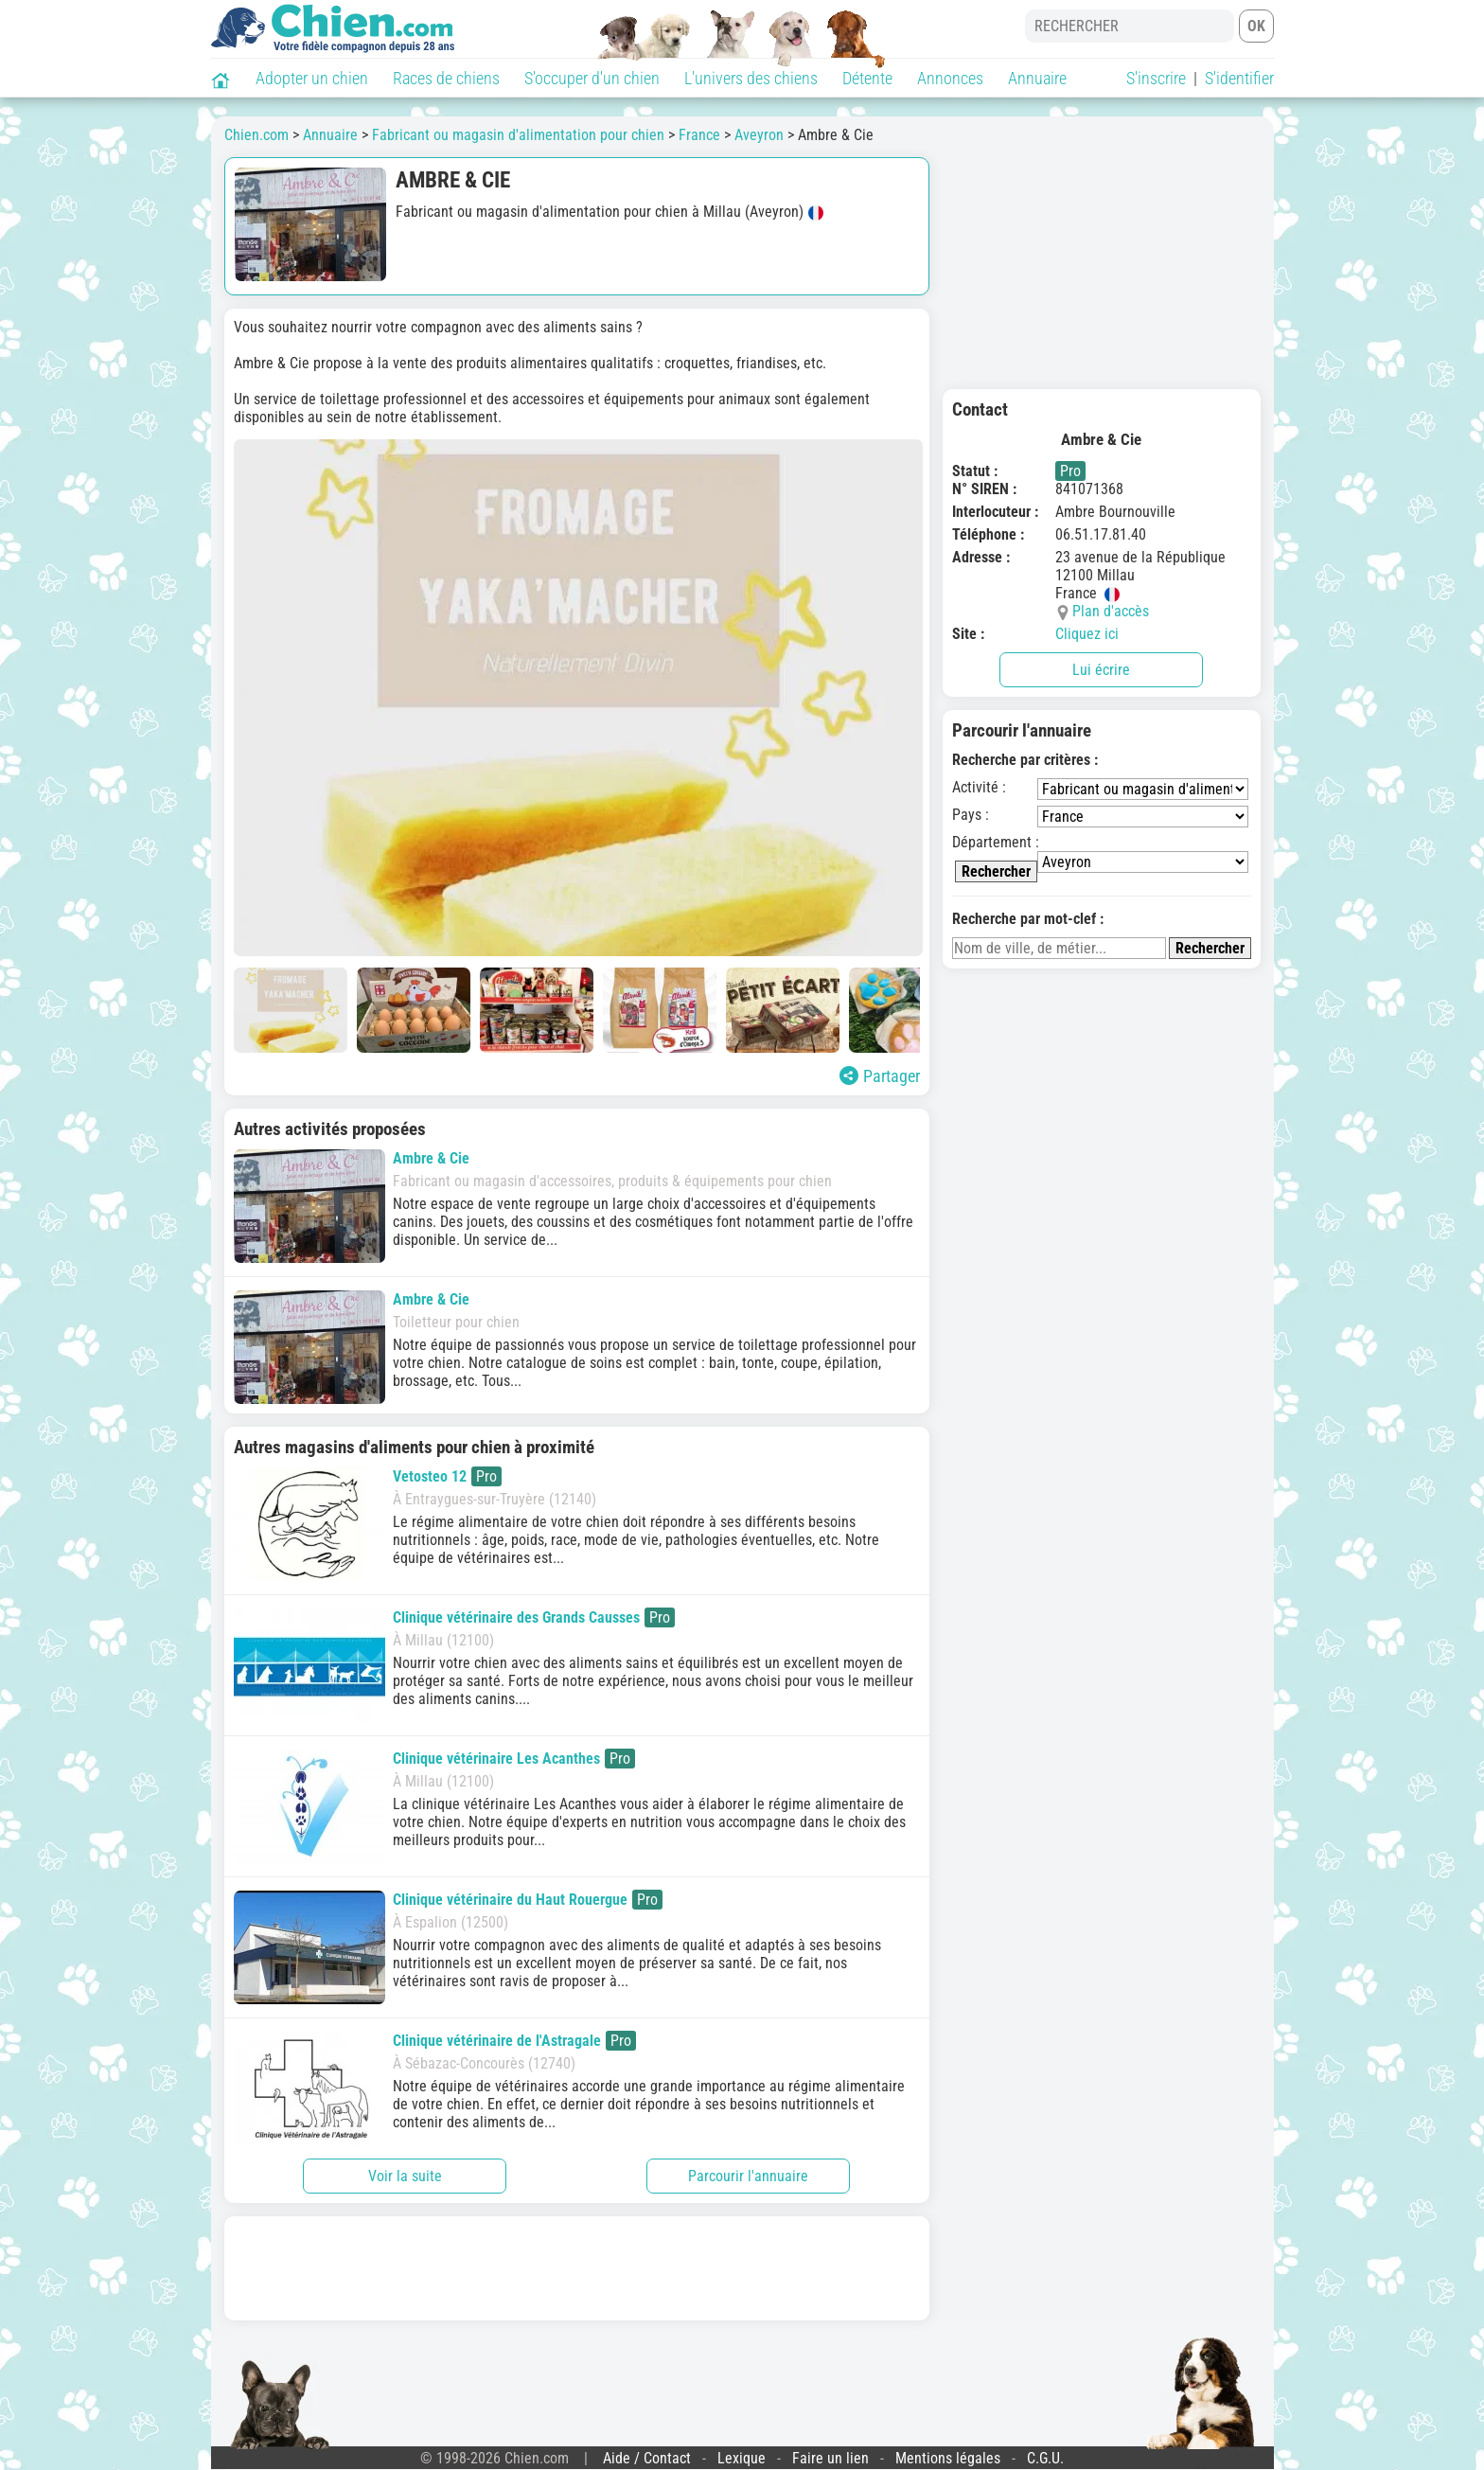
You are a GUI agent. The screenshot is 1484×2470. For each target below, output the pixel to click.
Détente (867, 78)
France (699, 135)
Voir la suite (405, 2176)
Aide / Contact (647, 2458)
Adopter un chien (312, 78)
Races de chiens (446, 78)
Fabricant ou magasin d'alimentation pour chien (518, 135)
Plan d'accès (1110, 611)
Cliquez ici (1087, 634)
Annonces (950, 78)
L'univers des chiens (751, 78)
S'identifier (1239, 78)
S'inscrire (1156, 78)
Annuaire (1037, 78)
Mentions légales (947, 2458)
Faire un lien (830, 2458)
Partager (879, 1076)
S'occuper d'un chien (592, 78)
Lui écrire (1101, 670)
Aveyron (759, 135)
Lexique (741, 2458)
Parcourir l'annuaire (748, 2176)
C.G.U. (1045, 2458)
